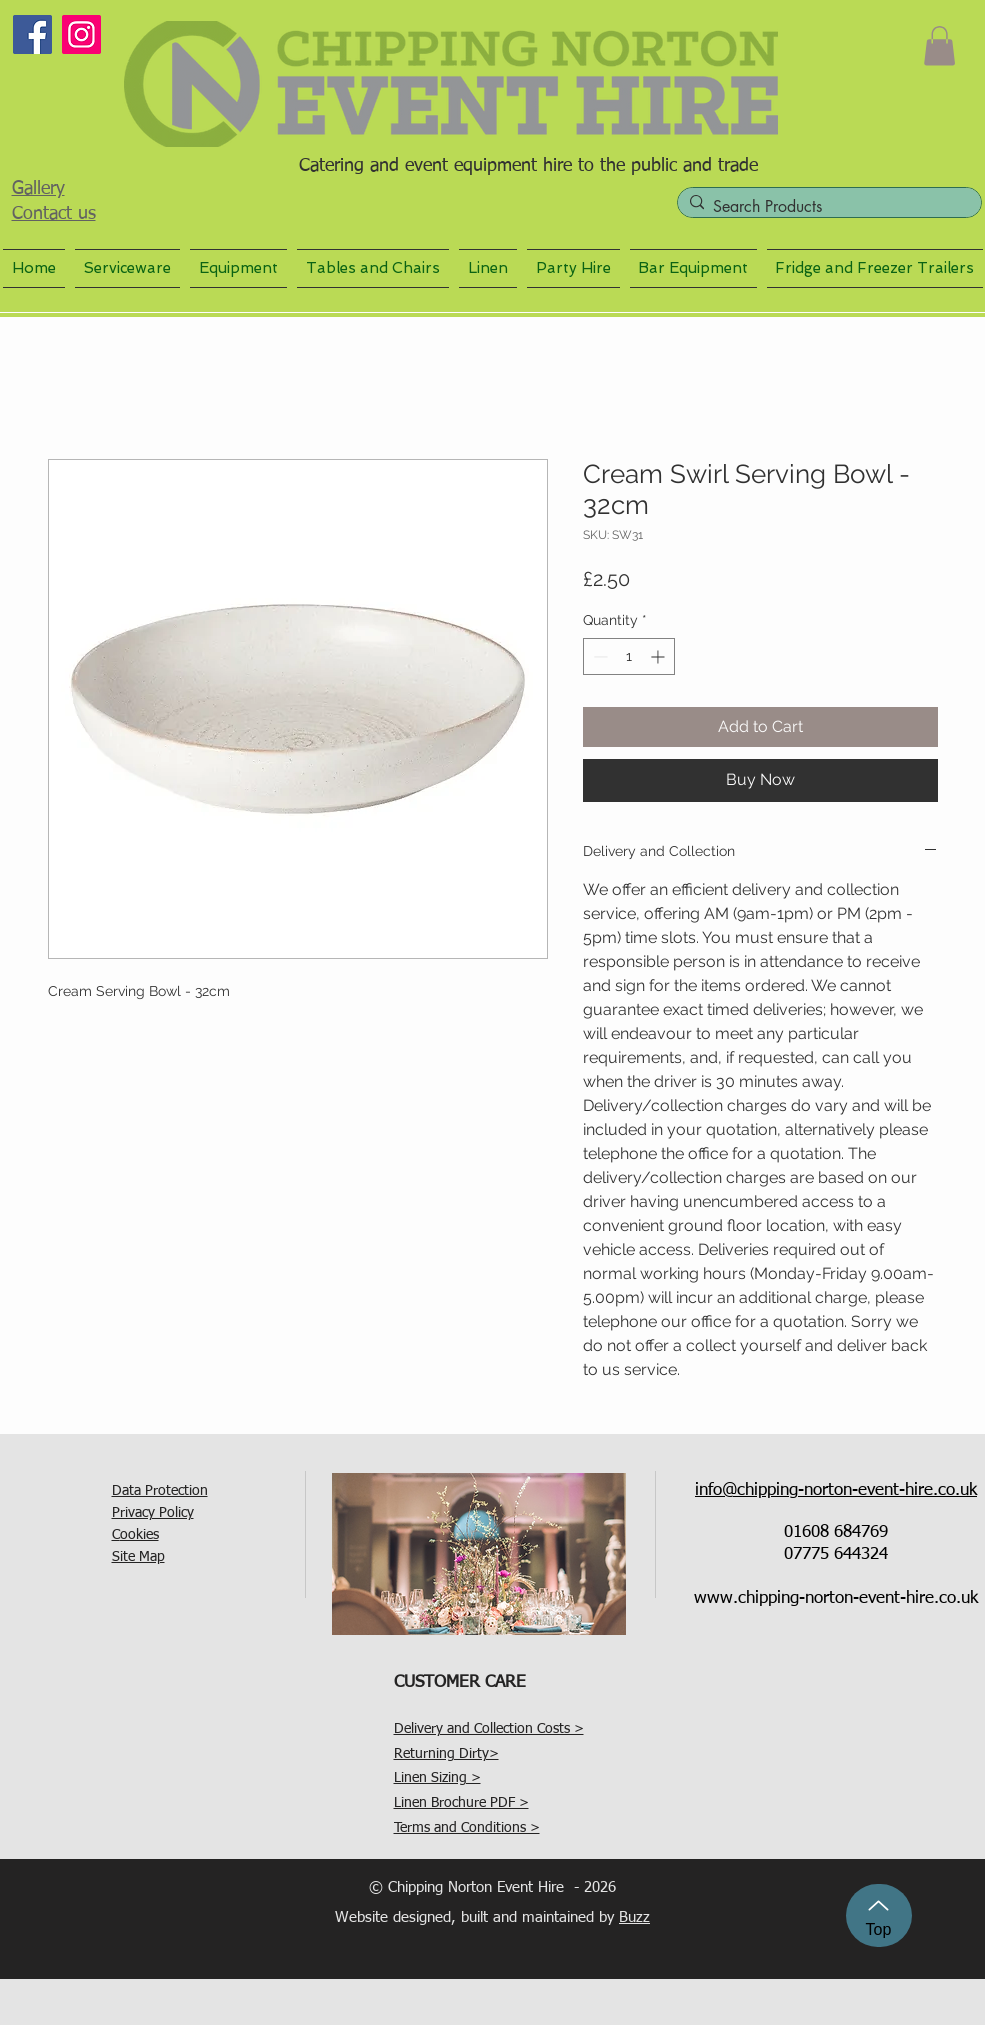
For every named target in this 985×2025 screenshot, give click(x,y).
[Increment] (659, 656)
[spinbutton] (629, 656)
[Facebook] (32, 34)
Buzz (634, 1917)
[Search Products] (826, 207)
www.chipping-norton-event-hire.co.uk (836, 1598)
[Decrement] (598, 656)
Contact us (54, 214)
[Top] (879, 1915)
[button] (939, 45)
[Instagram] (81, 34)
